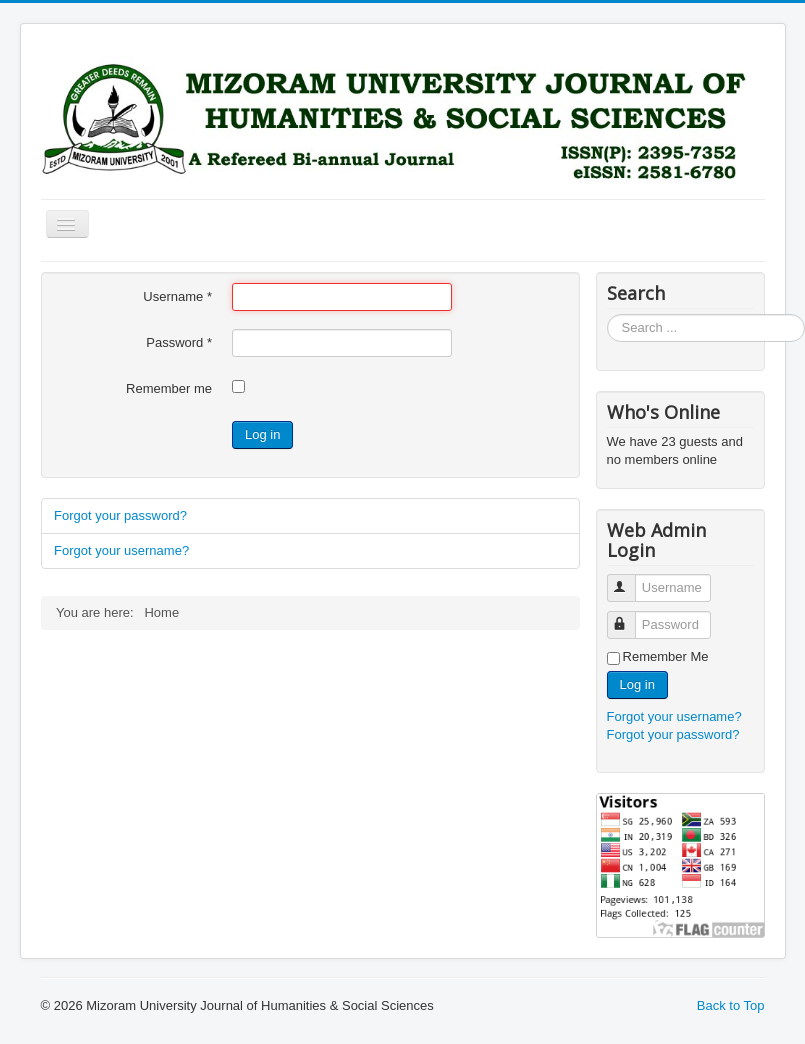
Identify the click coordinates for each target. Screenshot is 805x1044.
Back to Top (731, 1005)
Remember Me (666, 656)
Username (177, 296)
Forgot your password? (120, 515)
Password (179, 342)
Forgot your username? (121, 550)
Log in (262, 434)
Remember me (169, 388)
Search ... (607, 314)
